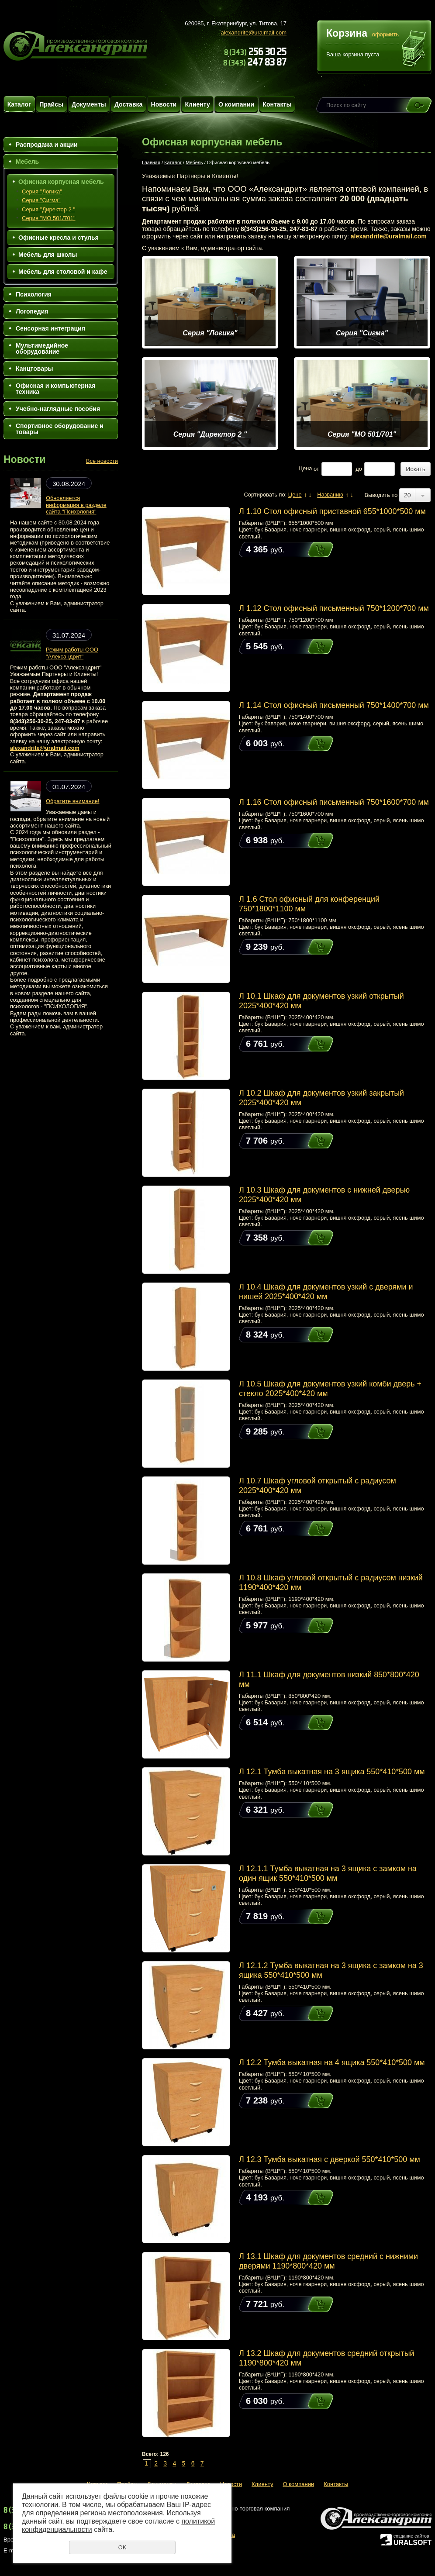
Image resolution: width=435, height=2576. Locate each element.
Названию (330, 495)
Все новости (102, 461)
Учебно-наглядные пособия (58, 408)
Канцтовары (34, 368)
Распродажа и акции (47, 144)
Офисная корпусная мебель (61, 182)
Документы (89, 104)
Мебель (27, 161)
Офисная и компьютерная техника (55, 388)
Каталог (19, 104)
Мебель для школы (47, 255)
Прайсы (51, 104)
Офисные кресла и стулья (58, 237)
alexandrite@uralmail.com (254, 32)
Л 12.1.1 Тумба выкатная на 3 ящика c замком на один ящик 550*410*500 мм (328, 1873)
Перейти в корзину (414, 49)
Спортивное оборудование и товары (60, 428)
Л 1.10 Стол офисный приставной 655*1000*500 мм (332, 511)
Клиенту (197, 104)
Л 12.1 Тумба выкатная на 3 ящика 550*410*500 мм (332, 1771)
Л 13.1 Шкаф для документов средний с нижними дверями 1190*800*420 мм (328, 2261)
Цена (305, 469)
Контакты (276, 104)
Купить (312, 549)
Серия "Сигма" (41, 200)
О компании (236, 104)
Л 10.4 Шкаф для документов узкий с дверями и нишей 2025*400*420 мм (326, 1292)
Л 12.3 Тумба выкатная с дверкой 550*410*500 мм (329, 2159)
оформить (385, 34)
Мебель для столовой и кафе (62, 272)
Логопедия (32, 311)
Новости (164, 104)
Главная (151, 162)
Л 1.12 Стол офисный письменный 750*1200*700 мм (334, 608)
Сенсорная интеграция (50, 328)
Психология (34, 294)
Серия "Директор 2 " (48, 209)
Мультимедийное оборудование (42, 348)
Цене (295, 495)
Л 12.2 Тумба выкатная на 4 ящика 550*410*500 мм (332, 2062)
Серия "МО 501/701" (49, 218)
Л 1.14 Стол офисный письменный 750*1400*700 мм (334, 705)
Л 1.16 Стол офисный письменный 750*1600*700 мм (334, 802)
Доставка (128, 104)
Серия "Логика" (42, 191)
